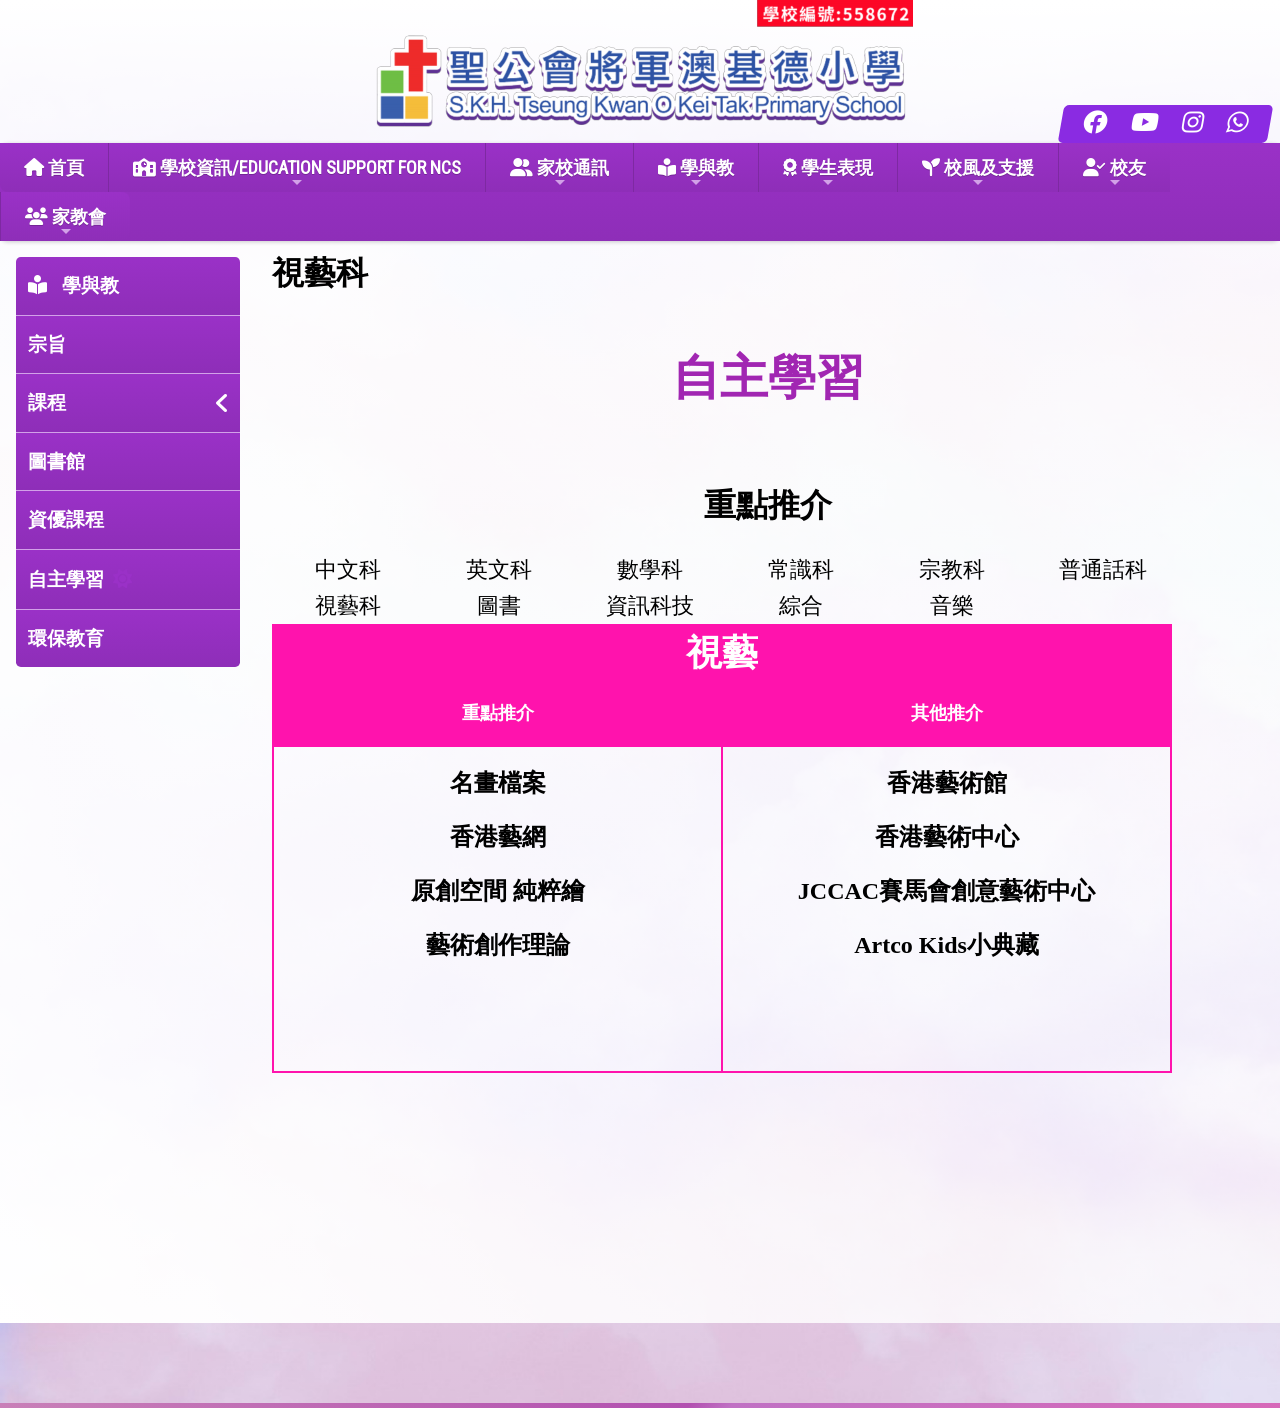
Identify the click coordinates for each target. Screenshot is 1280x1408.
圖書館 (56, 461)
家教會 (65, 222)
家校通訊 (559, 173)
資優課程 (66, 519)
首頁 (54, 167)
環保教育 (66, 638)
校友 (1114, 173)
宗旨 (47, 344)
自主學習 (66, 579)
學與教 (696, 173)
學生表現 (828, 173)
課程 (47, 402)
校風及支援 (978, 173)
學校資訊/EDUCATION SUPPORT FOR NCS (297, 173)
